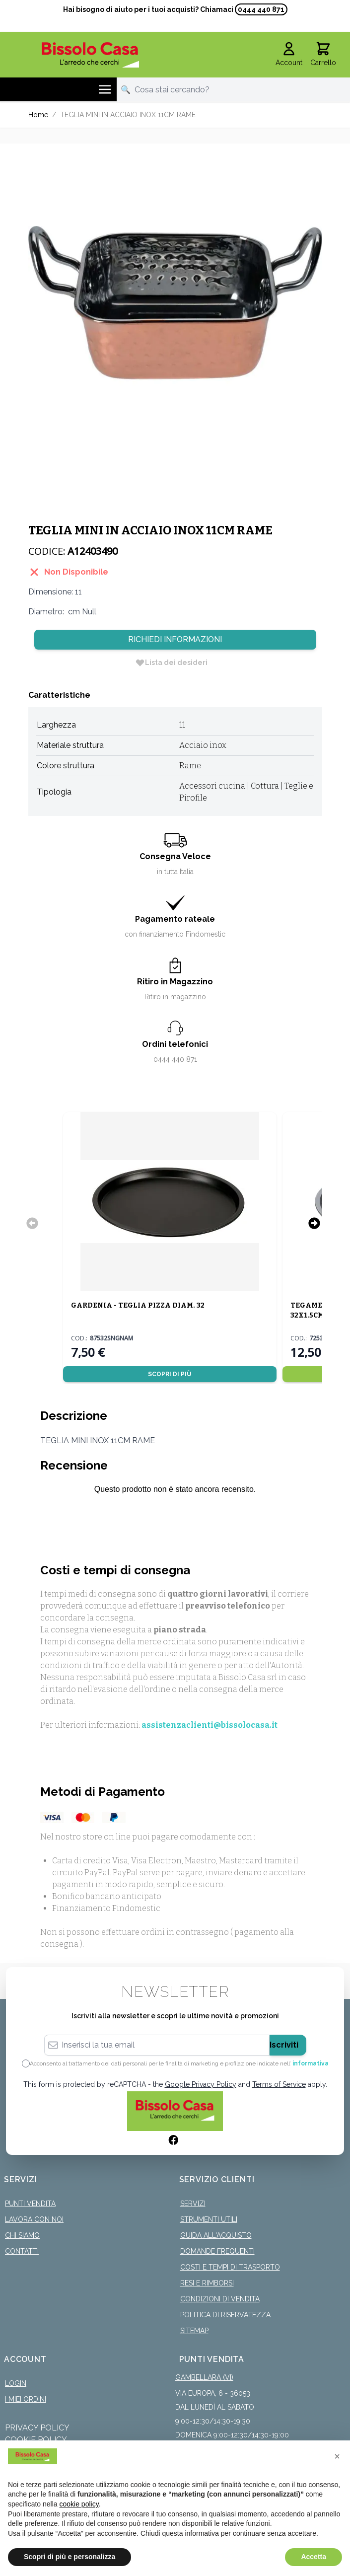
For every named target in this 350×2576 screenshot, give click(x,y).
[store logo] (90, 55)
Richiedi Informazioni (175, 639)
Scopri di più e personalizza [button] (69, 2557)
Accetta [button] (313, 2557)
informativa (310, 2063)
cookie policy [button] (79, 2504)
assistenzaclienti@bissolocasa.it (209, 1725)
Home (38, 115)
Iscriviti (284, 2045)
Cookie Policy (36, 2439)
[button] (337, 2456)
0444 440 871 (261, 9)
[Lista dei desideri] (171, 662)
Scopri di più (169, 1374)
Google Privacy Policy (200, 2084)
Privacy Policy (37, 2427)
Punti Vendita (30, 2204)
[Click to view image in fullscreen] (175, 302)
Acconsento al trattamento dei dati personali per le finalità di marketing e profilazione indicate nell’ (179, 2063)
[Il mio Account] (289, 55)
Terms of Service (279, 2084)
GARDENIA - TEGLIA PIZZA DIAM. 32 (138, 1305)
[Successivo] (314, 1223)
